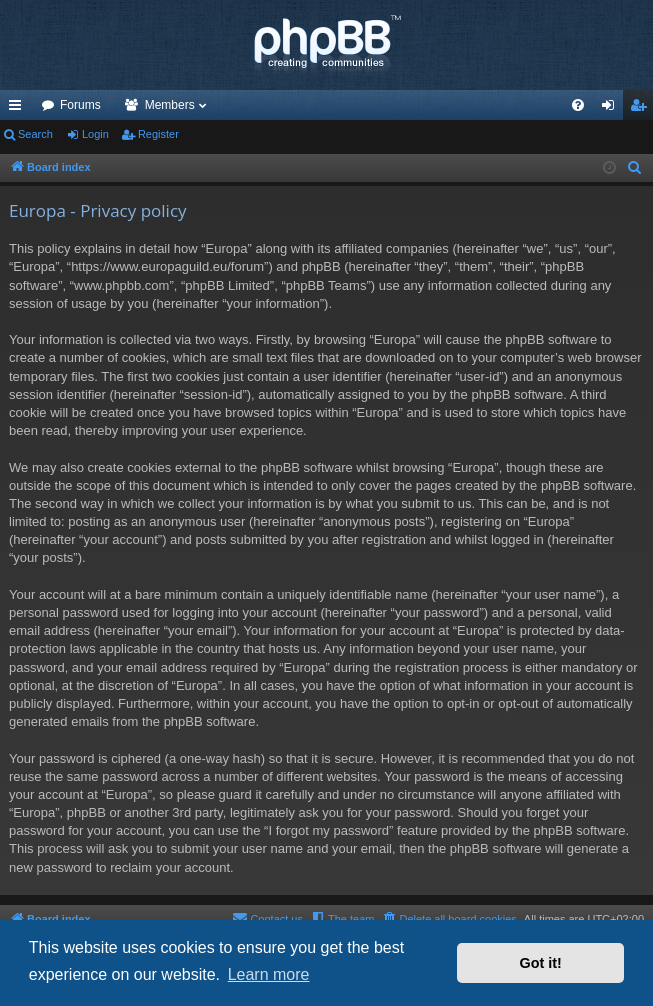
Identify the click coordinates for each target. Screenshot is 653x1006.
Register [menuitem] (642, 109)
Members (170, 105)
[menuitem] (578, 105)
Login (95, 134)
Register (158, 134)
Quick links (19, 109)
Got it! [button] (541, 963)
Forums (80, 105)
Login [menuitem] (612, 109)
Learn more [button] (269, 974)
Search (35, 134)
